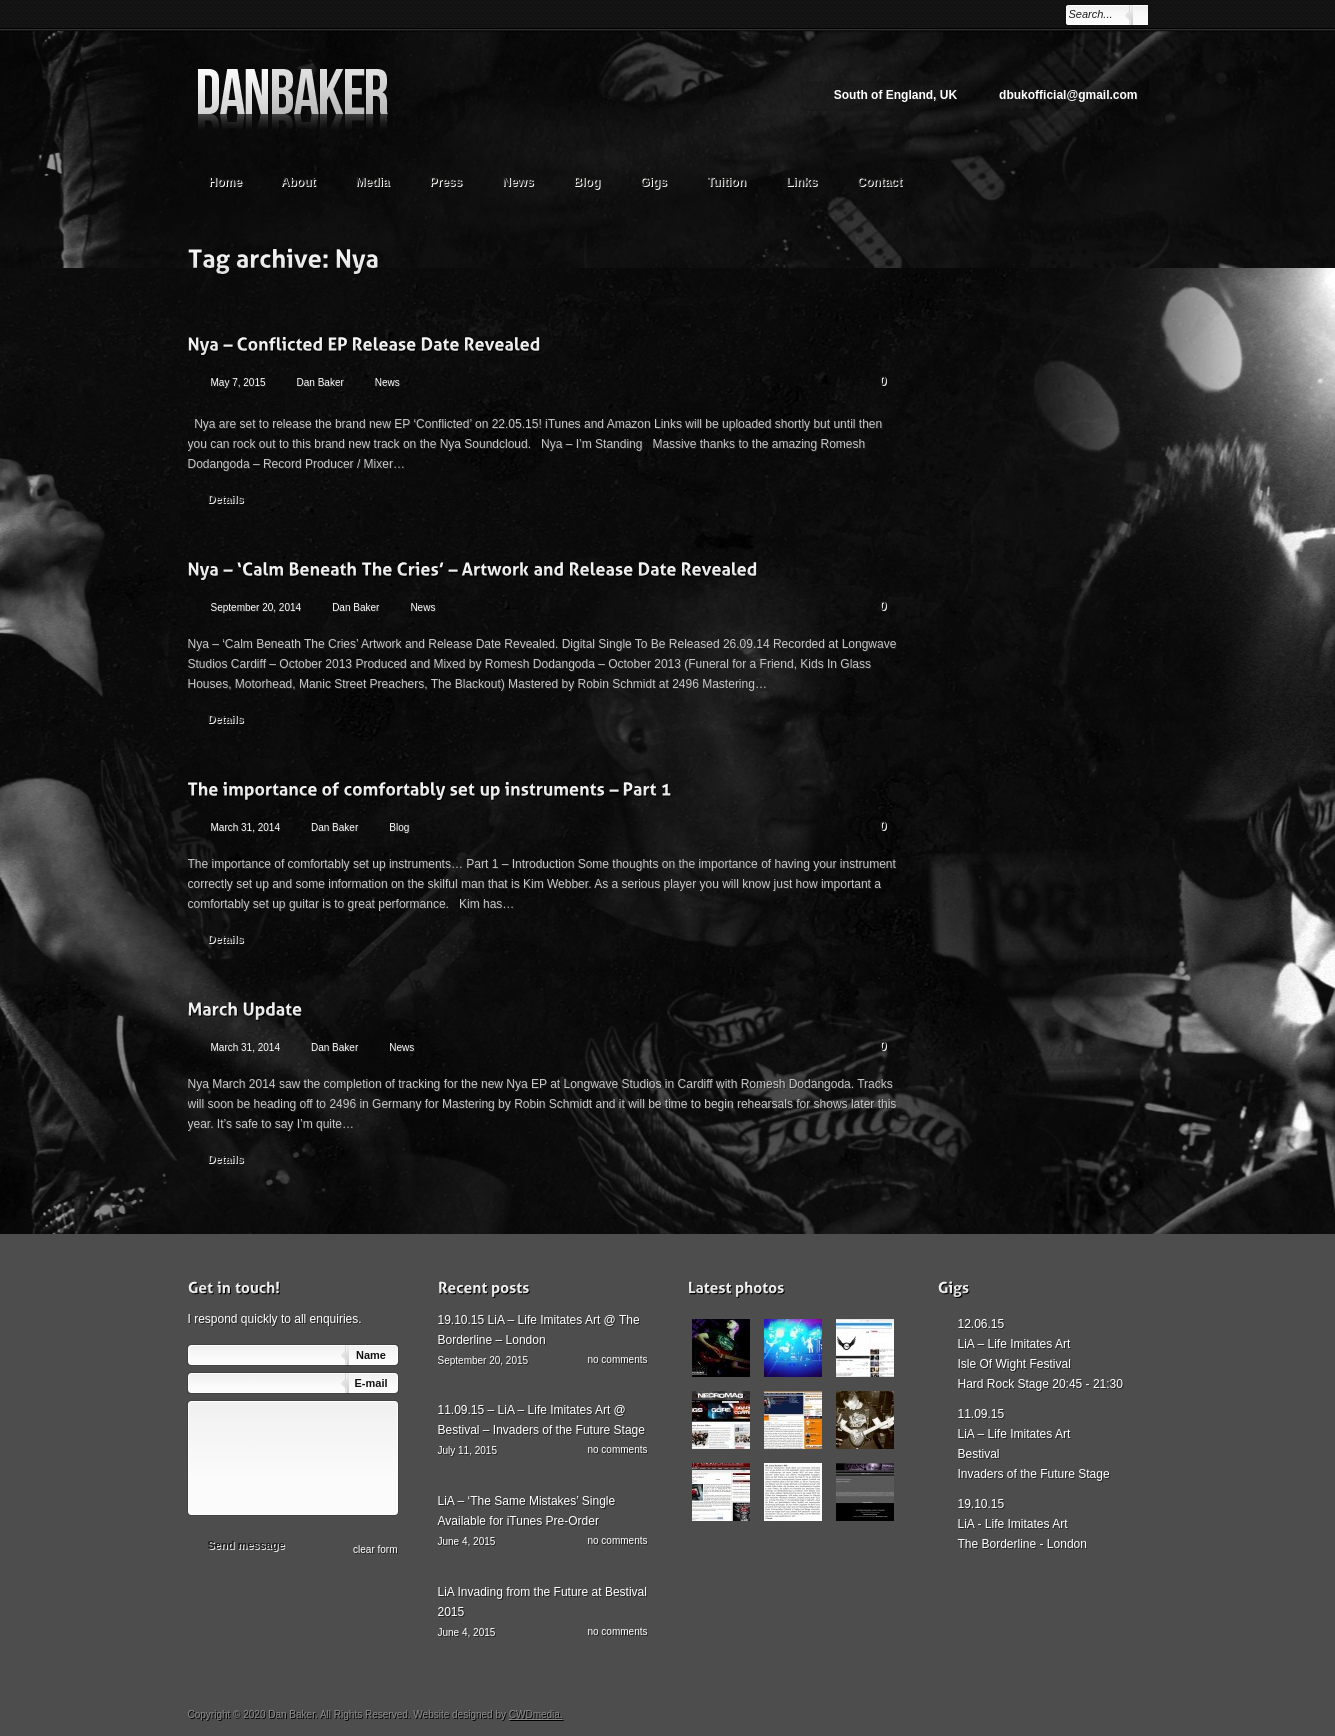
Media (382, 179)
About (308, 179)
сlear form (375, 1549)
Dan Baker (320, 382)
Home (225, 182)
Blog (587, 182)
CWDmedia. (536, 1714)
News (517, 182)
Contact (879, 182)
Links (801, 182)
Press (446, 182)
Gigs (653, 182)
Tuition (736, 179)
